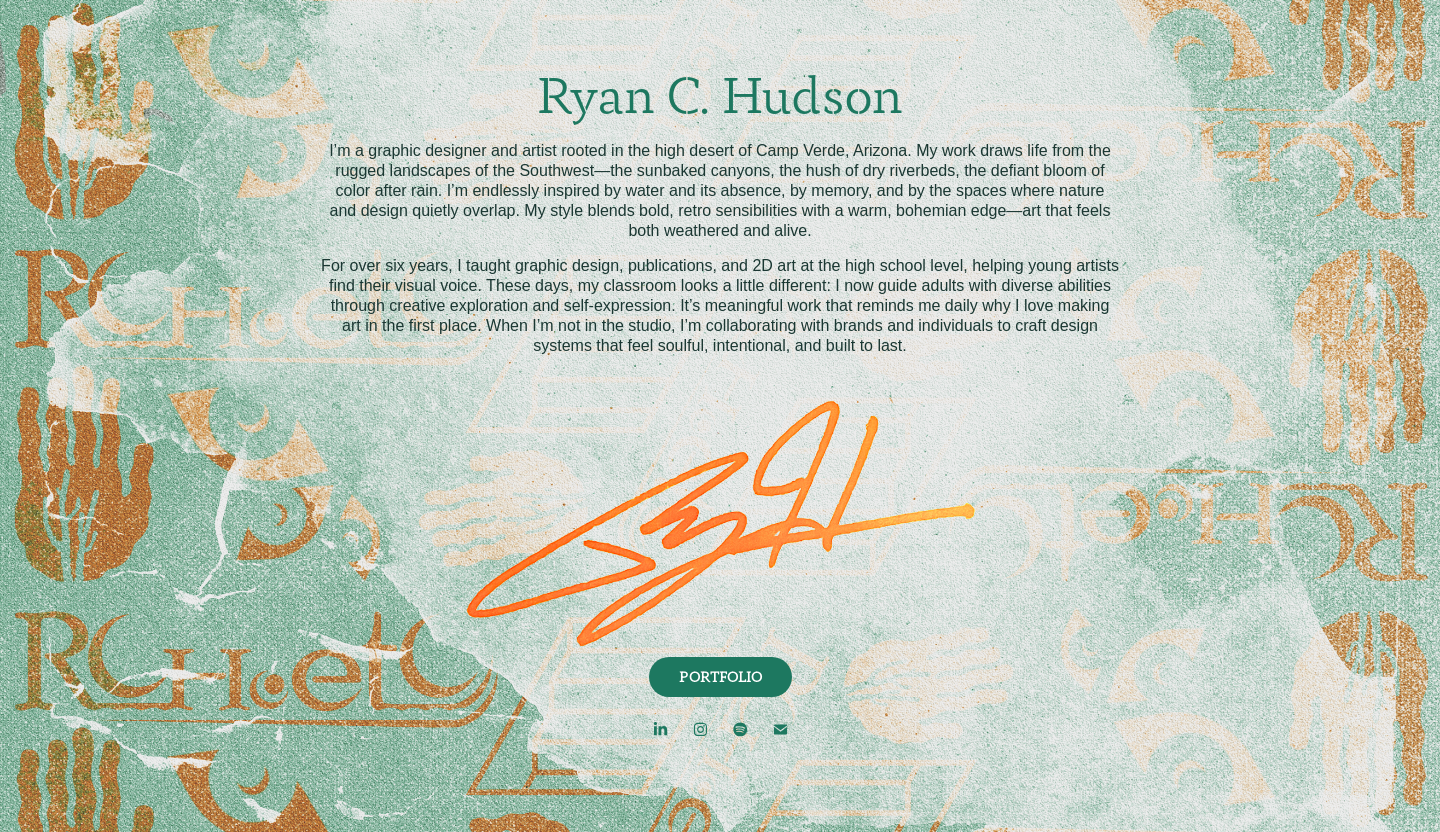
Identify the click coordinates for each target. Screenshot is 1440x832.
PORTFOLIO (720, 677)
